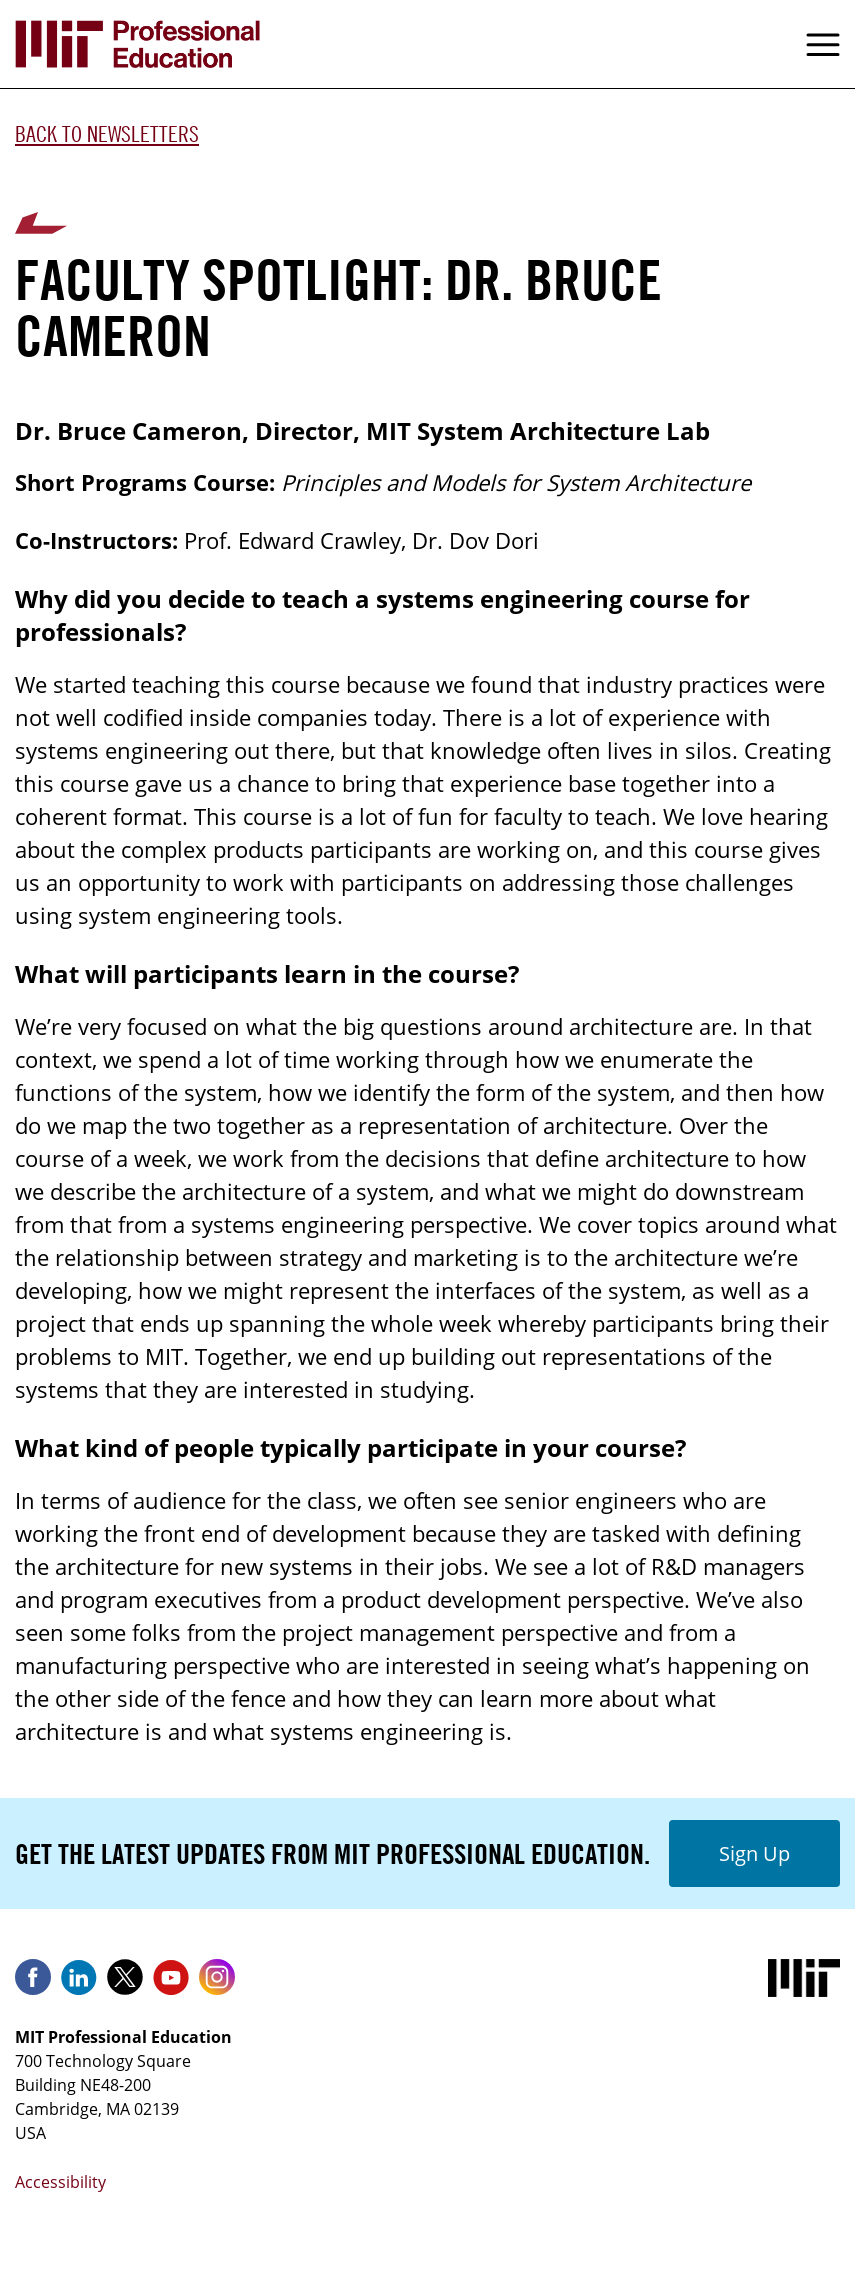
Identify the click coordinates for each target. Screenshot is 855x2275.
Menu (823, 44)
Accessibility (60, 2182)
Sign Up (754, 1853)
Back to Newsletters (107, 134)
